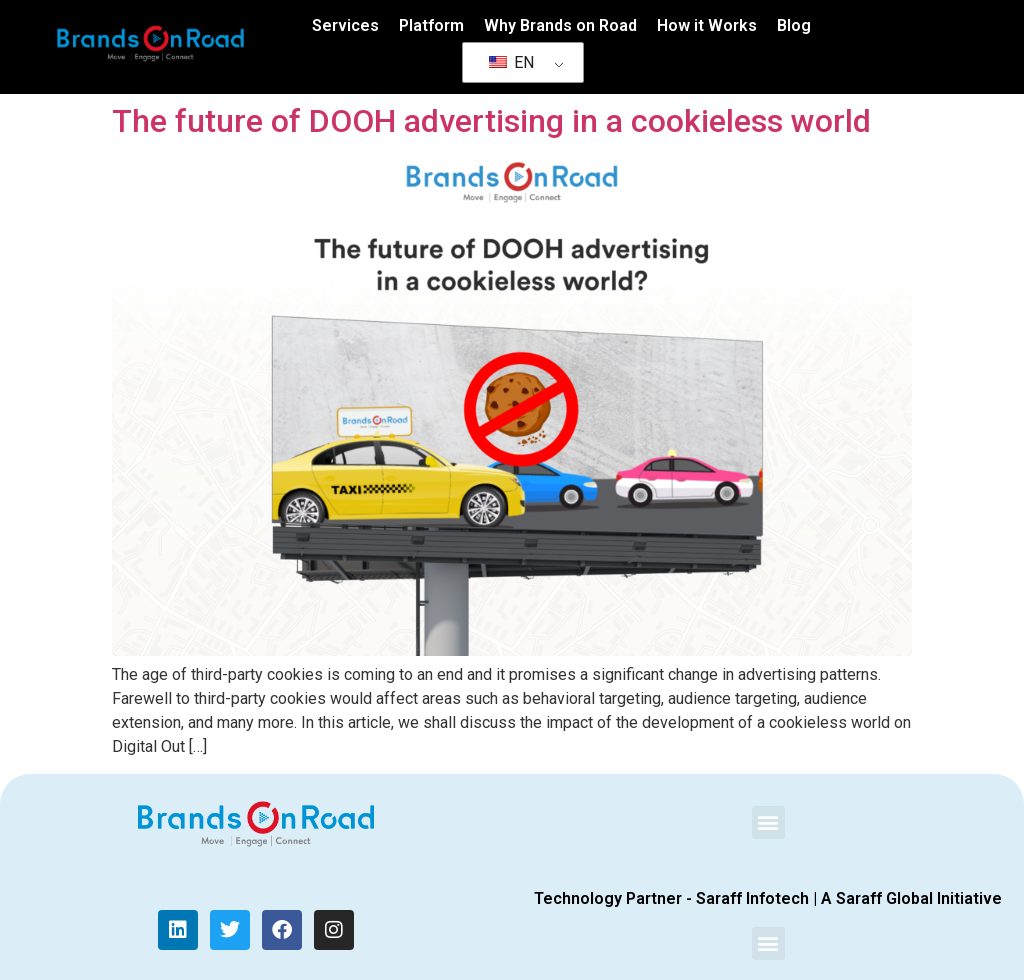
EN (511, 62)
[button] (768, 822)
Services (345, 25)
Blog (794, 25)
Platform (431, 25)
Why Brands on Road (560, 25)
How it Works (707, 25)
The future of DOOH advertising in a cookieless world (491, 121)
